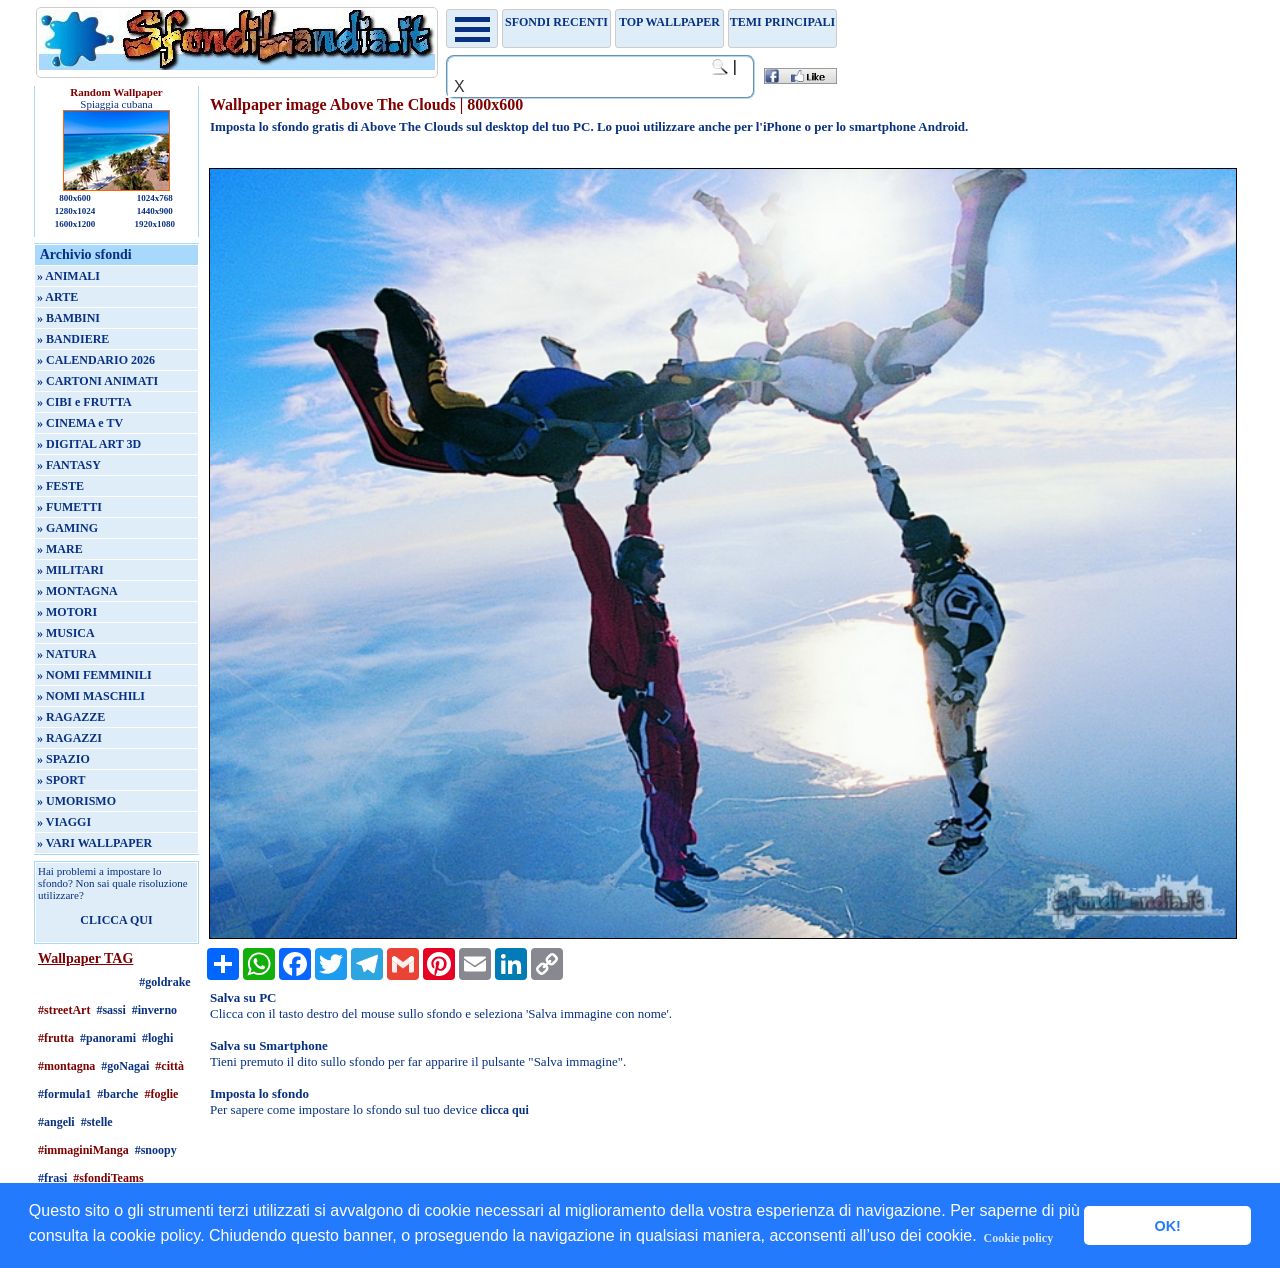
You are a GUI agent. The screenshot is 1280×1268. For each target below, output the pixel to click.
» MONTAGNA (77, 591)
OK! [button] (1167, 1226)
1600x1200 (75, 224)
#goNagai (125, 1066)
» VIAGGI (64, 822)
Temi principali (782, 22)
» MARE (60, 549)
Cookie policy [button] (1019, 1238)
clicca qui (504, 1110)
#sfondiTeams (108, 1178)
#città (169, 1066)
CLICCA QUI (116, 920)
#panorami (108, 1038)
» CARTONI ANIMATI (97, 381)
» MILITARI (70, 570)
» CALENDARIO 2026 (96, 360)
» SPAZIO (63, 759)
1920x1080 (155, 224)
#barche (117, 1094)
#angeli (56, 1122)
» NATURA (66, 654)
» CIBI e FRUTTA (84, 402)
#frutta (56, 1038)
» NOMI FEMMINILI (94, 675)
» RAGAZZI (69, 738)
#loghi (157, 1038)
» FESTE (60, 486)
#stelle (97, 1122)
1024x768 (155, 198)
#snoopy (156, 1150)
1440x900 (155, 211)
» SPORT (61, 780)
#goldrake (164, 982)
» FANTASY (69, 465)
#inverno (154, 1010)
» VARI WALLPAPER (94, 843)
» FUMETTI (69, 507)
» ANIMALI (68, 276)
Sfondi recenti (556, 22)
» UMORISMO (76, 801)
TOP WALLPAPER (669, 22)
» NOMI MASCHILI (91, 696)
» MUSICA (66, 633)
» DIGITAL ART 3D (89, 444)
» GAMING (67, 528)
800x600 (75, 198)
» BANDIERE (73, 339)
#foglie (161, 1094)
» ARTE (57, 297)
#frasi (52, 1178)
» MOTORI (67, 612)
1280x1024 (75, 211)
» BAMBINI (68, 318)
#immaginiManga (83, 1150)
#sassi (110, 1010)
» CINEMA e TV (80, 423)
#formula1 (64, 1094)
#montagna (66, 1066)
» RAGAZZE (71, 717)
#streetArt (64, 1010)
